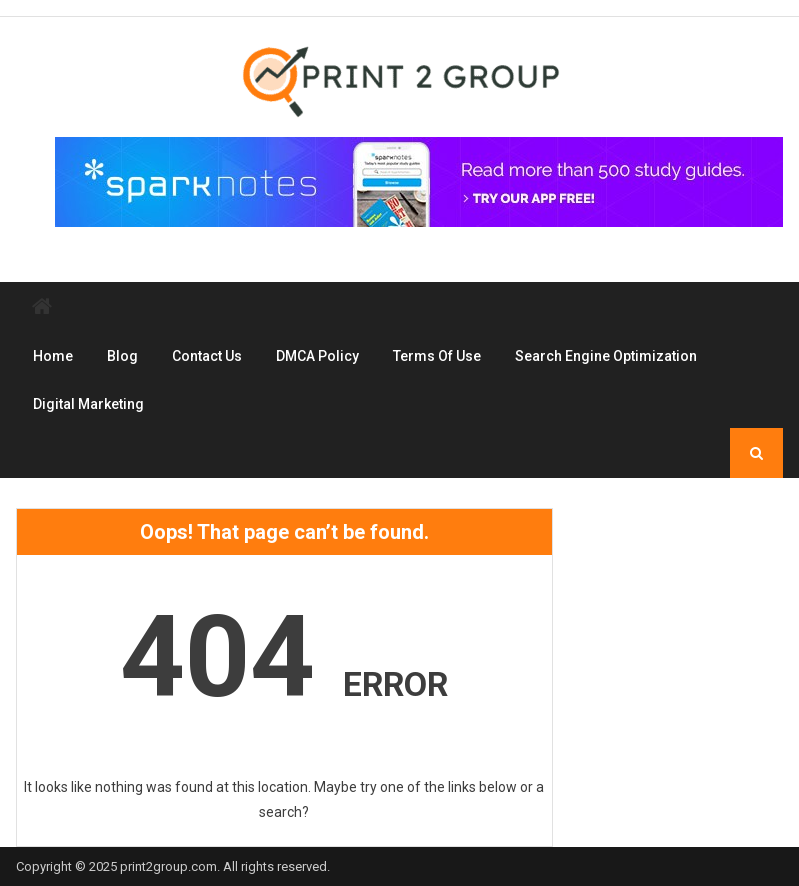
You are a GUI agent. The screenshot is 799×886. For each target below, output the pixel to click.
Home (53, 356)
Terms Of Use (437, 356)
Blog (122, 356)
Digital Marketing (88, 404)
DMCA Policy (317, 356)
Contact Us (207, 356)
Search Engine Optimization (606, 356)
